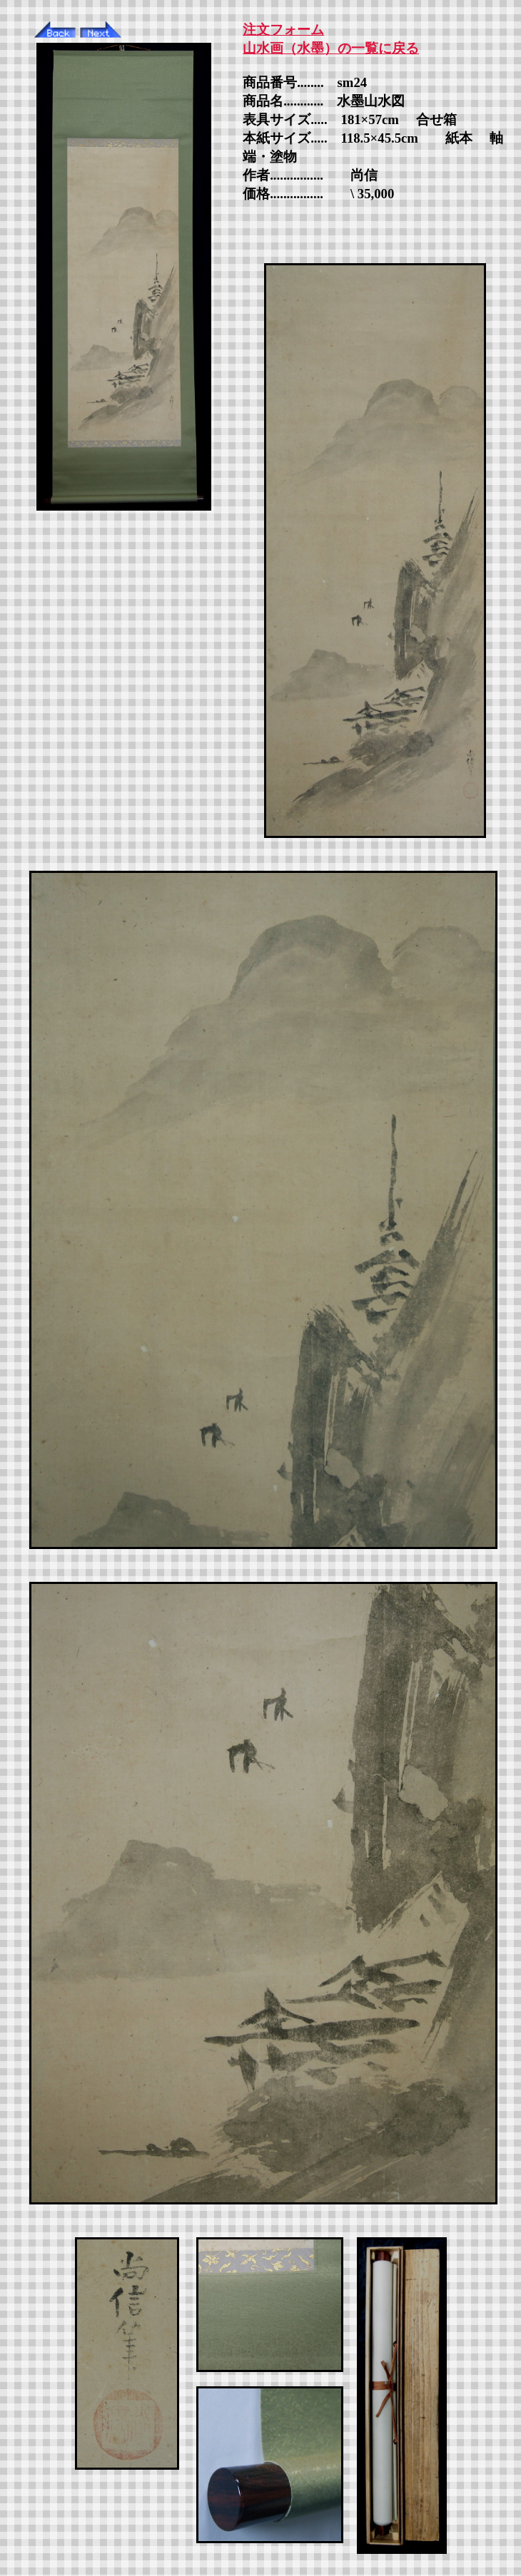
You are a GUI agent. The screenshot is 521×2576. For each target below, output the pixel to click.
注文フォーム (283, 29)
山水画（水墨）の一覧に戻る (331, 48)
